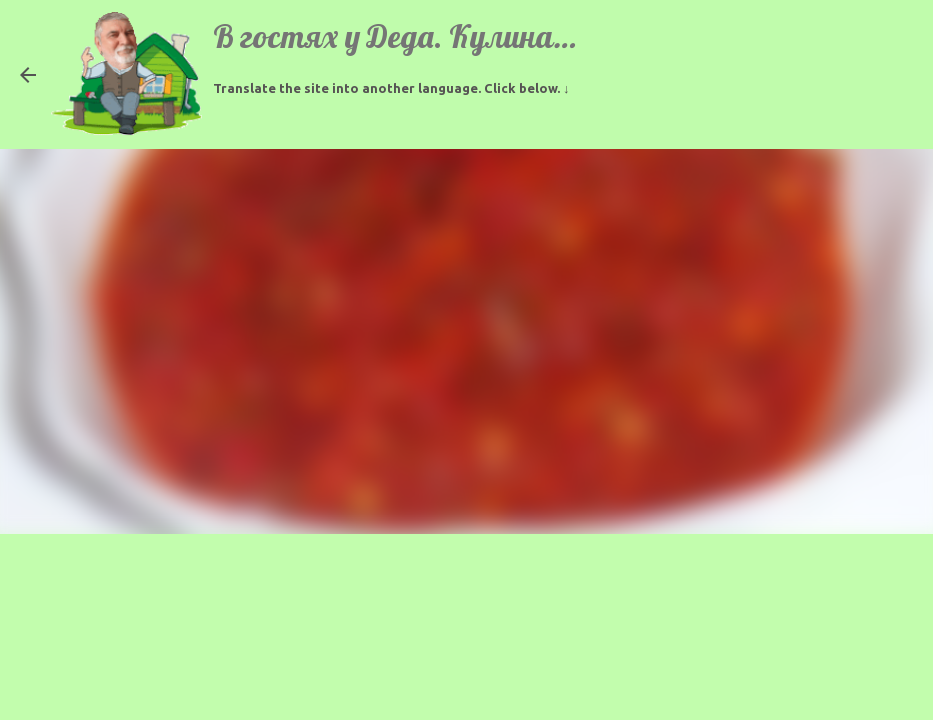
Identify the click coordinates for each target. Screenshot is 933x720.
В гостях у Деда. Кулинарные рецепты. (481, 36)
